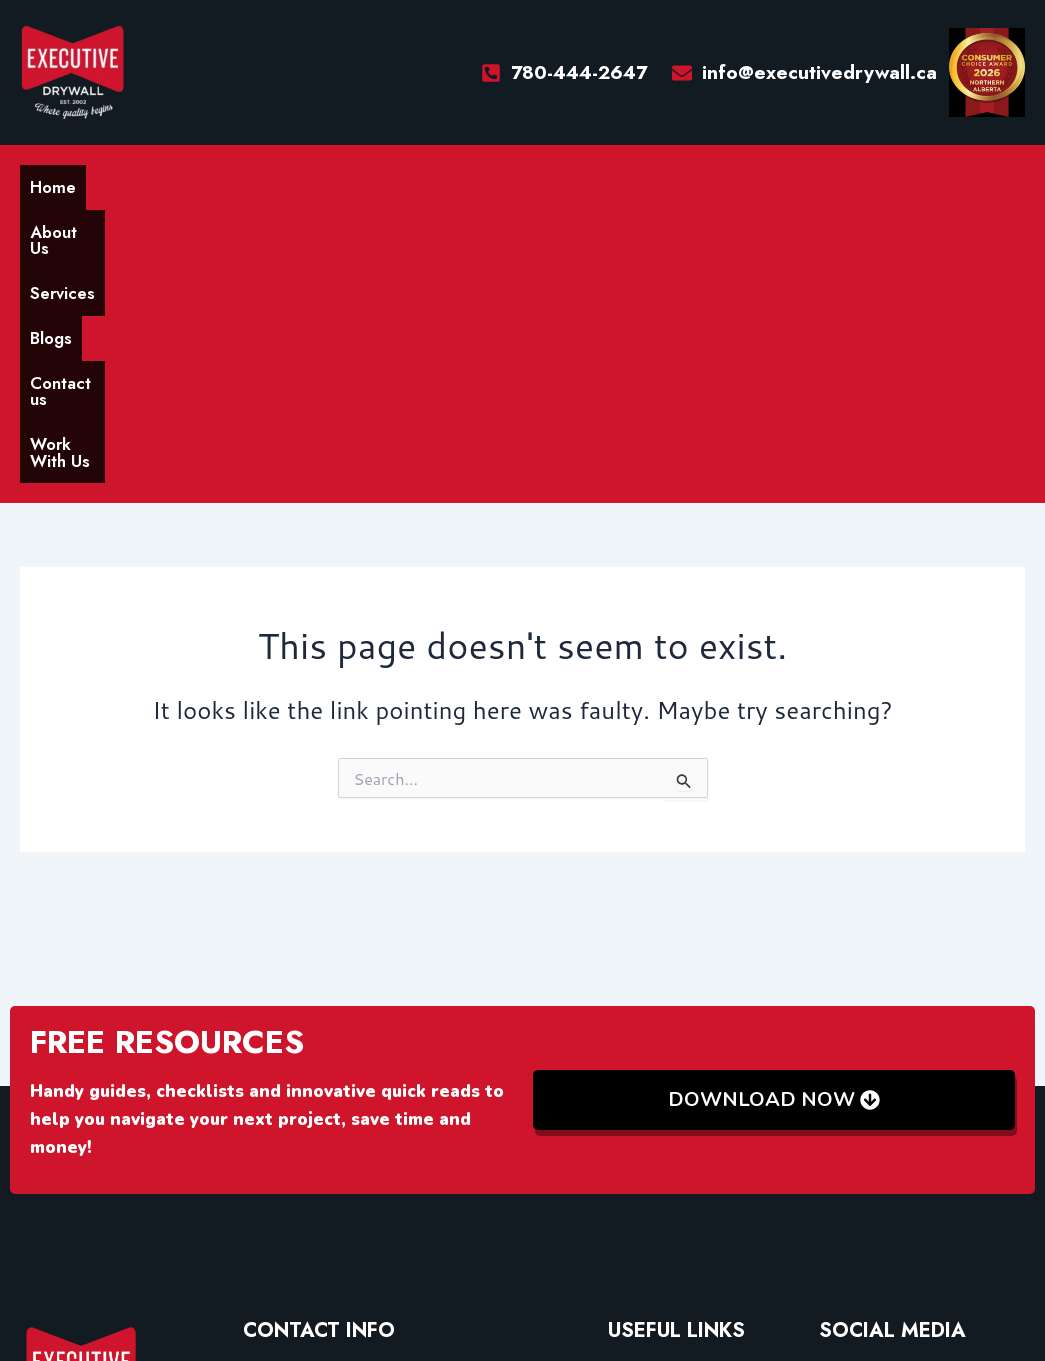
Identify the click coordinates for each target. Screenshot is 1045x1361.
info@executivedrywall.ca (343, 1090)
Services (237, 184)
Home (55, 184)
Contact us (408, 184)
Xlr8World (705, 1289)
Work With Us (535, 184)
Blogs (317, 184)
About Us (140, 184)
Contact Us (650, 1198)
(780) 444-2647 (304, 1126)
